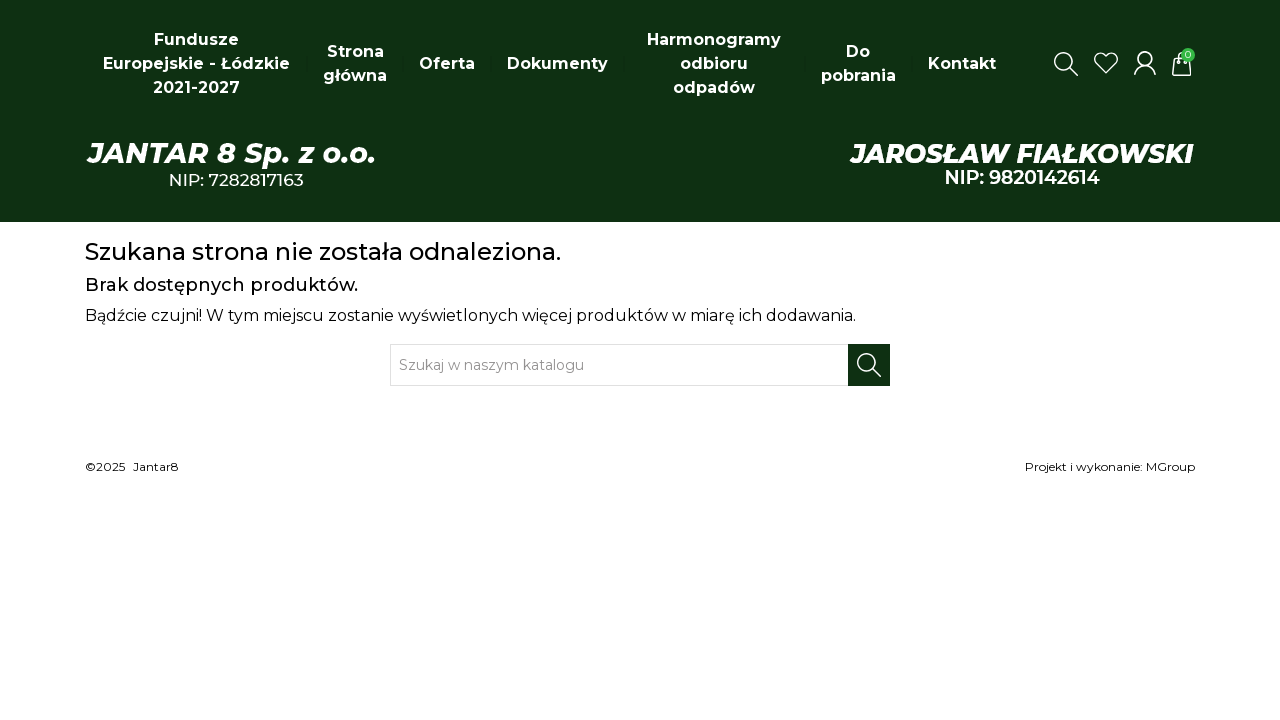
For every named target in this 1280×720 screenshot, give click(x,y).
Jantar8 (156, 466)
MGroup (1170, 466)
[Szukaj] (619, 365)
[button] (1066, 64)
